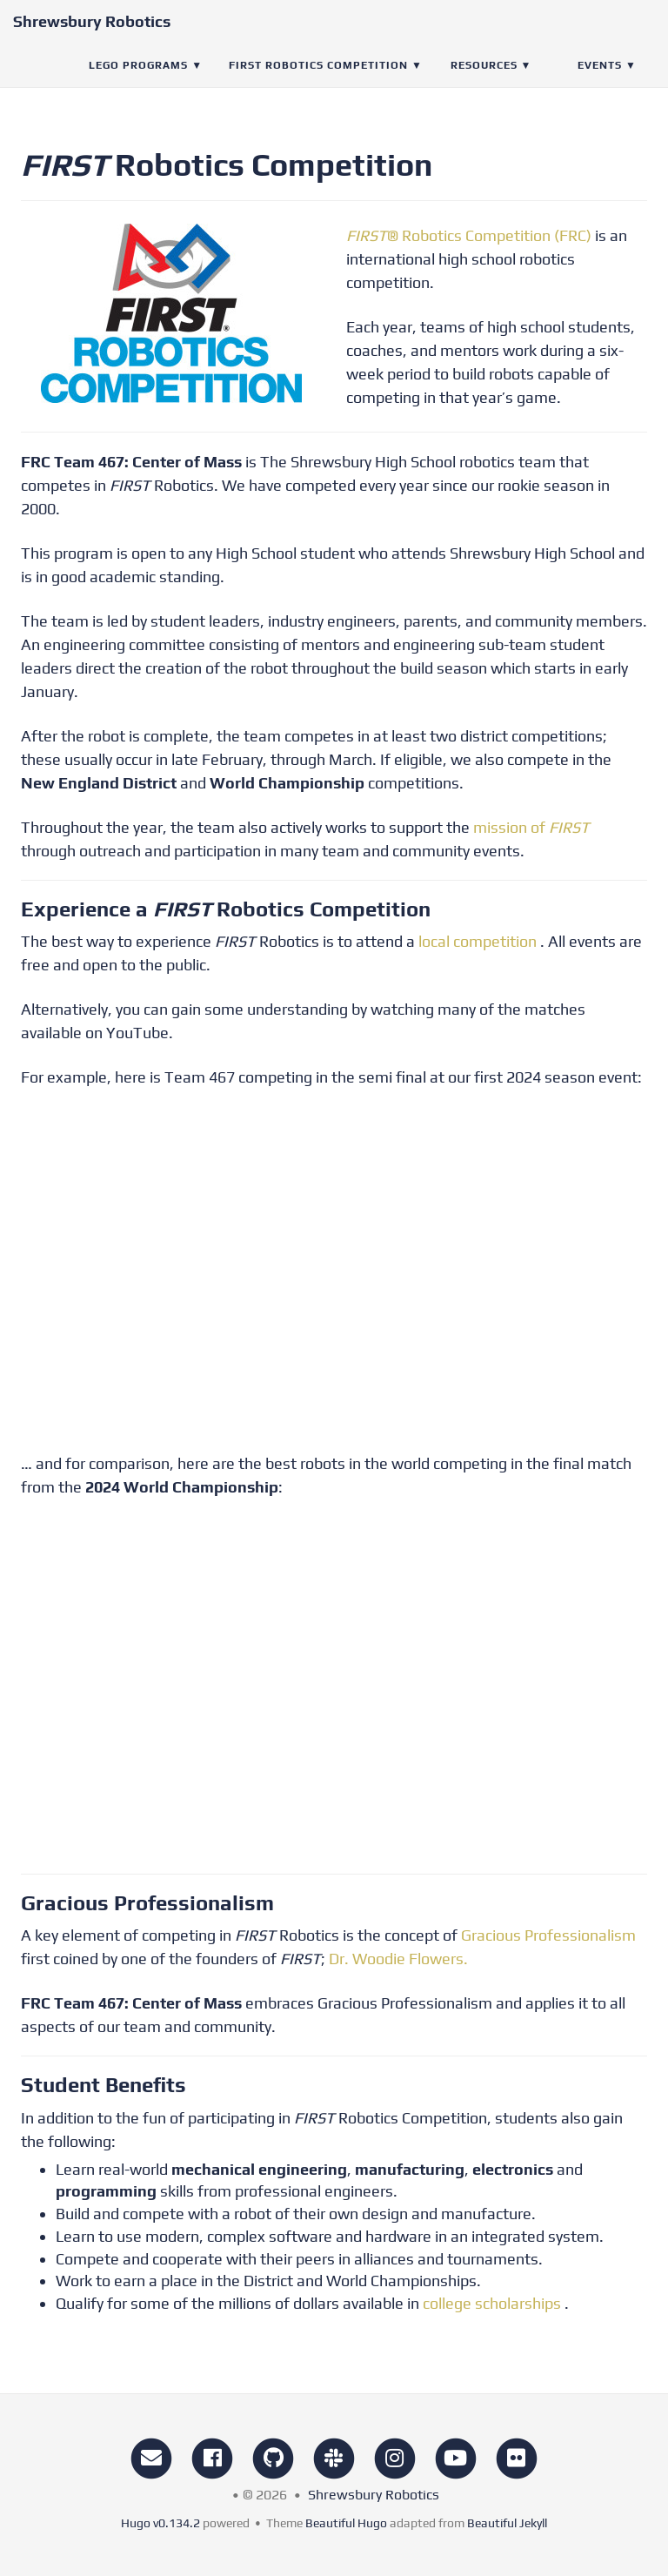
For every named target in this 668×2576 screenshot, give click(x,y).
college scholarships (492, 2303)
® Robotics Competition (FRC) (468, 235)
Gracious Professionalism (548, 1935)
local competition (477, 941)
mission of (531, 827)
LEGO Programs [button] (138, 83)
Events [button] (600, 83)
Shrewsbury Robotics (91, 39)
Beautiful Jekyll (507, 2523)
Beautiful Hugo (346, 2523)
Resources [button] (484, 83)
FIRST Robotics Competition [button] (318, 83)
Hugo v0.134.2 (160, 2523)
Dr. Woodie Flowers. (398, 1958)
